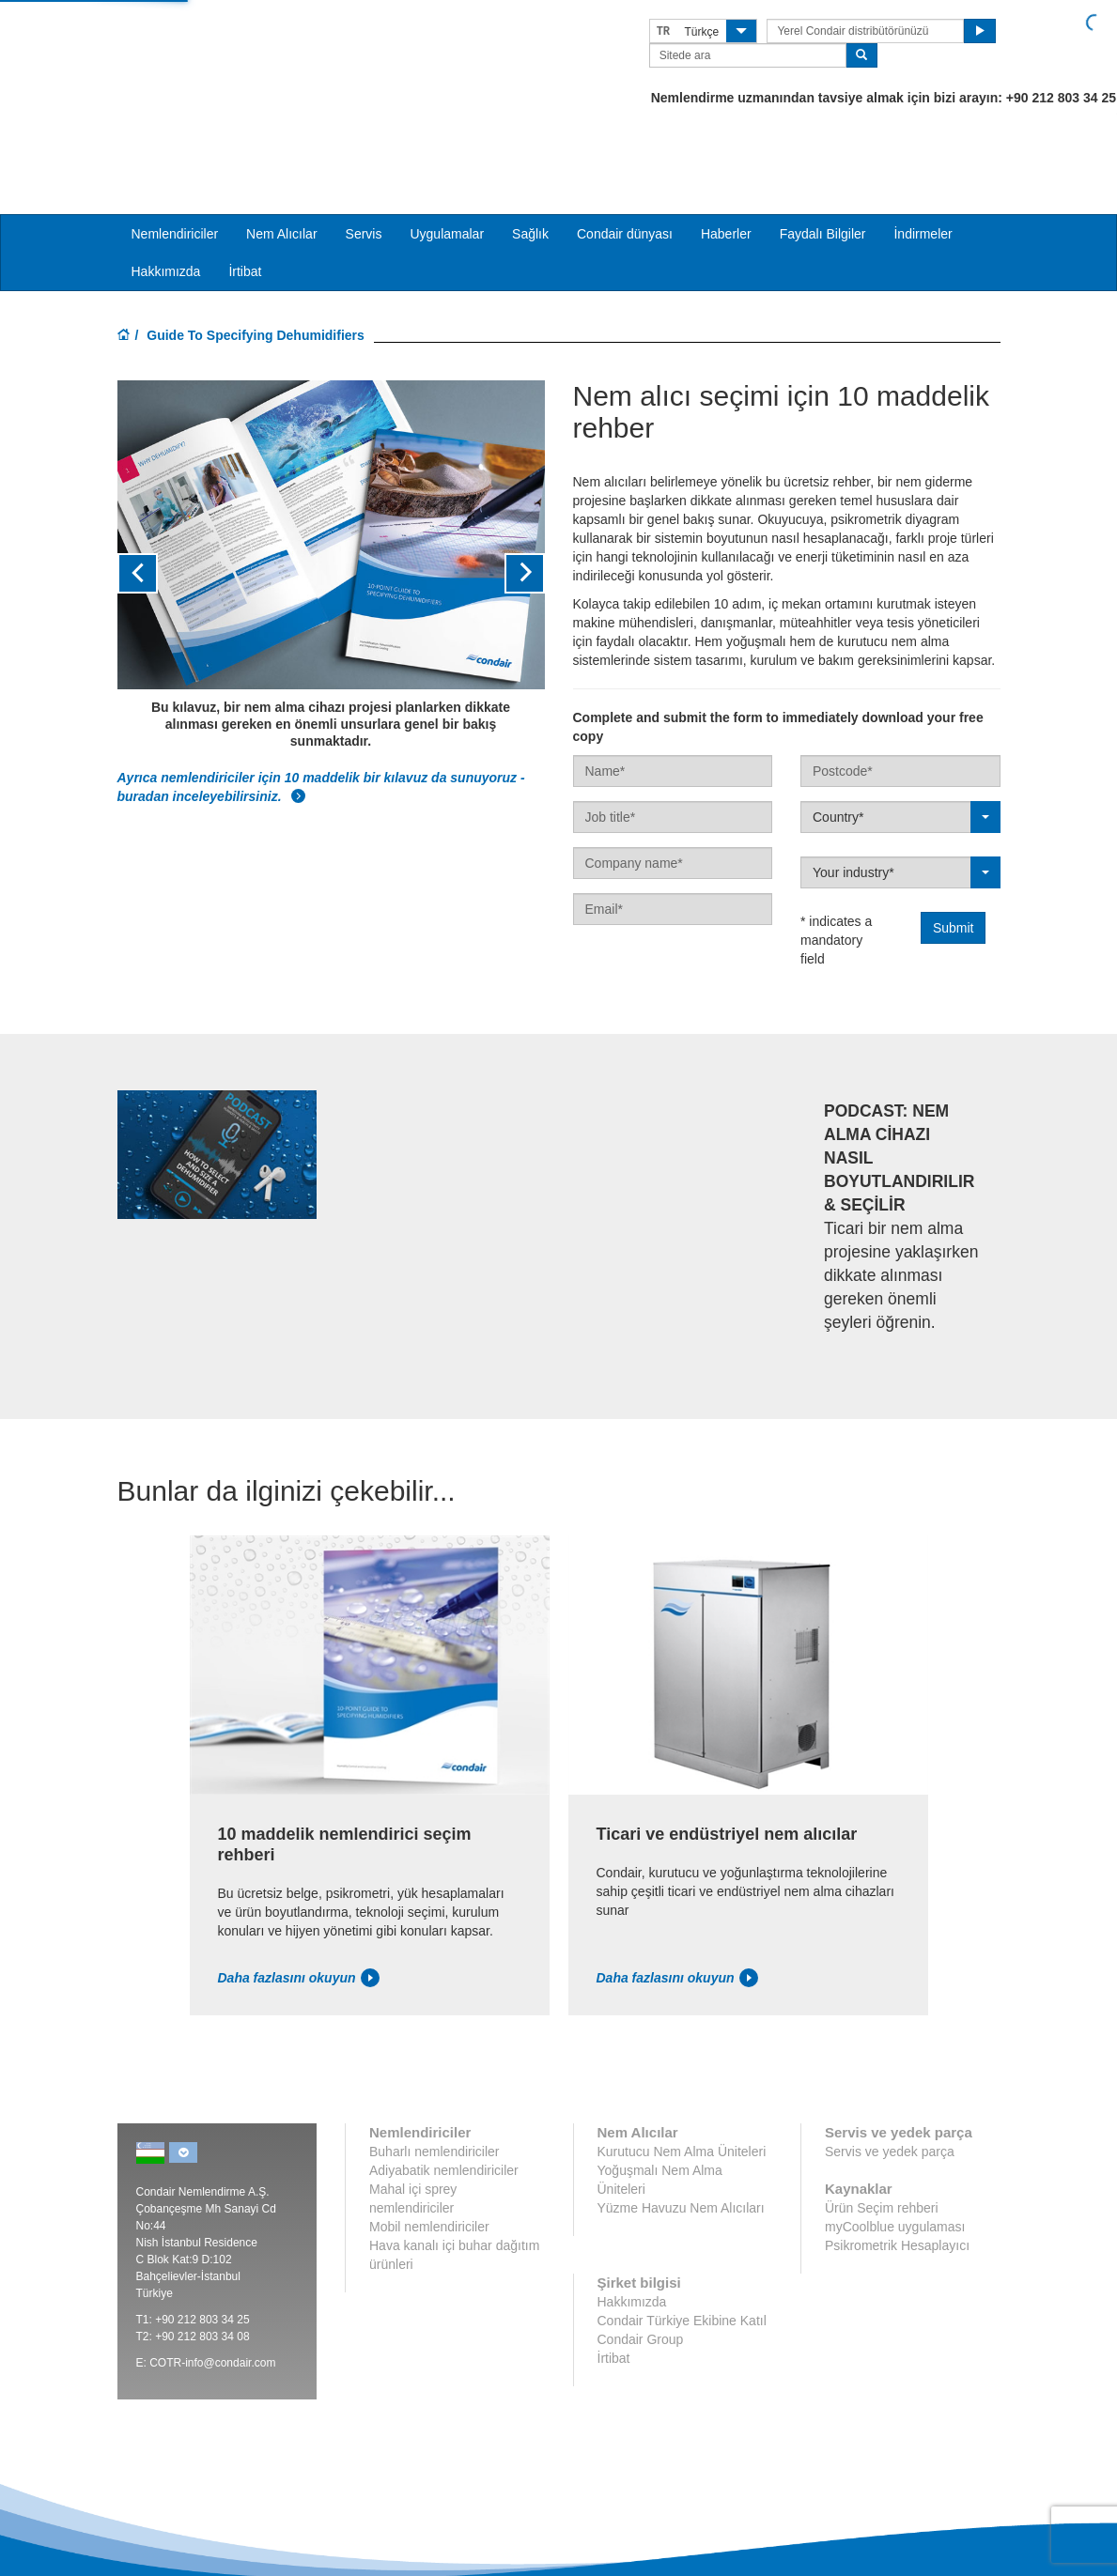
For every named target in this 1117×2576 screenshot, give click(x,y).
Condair (225, 42)
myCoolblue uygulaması (895, 2151)
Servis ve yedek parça (889, 2076)
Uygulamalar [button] (447, 158)
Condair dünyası (625, 158)
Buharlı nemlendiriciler (434, 2076)
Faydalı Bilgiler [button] (823, 158)
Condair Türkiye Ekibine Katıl (682, 2245)
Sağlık (530, 158)
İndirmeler (922, 158)
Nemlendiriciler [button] (175, 158)
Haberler (726, 158)
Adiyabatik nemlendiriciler (444, 2095)
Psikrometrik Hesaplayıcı (897, 2170)
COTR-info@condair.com (212, 2287)
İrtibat (244, 196)
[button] (149, 499)
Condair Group (640, 2264)
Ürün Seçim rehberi (882, 2132)
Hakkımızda (166, 196)
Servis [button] (364, 158)
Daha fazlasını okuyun (299, 1902)
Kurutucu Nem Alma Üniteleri (682, 2076)
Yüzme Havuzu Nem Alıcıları (681, 2132)
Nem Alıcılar (281, 158)
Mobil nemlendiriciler (429, 2151)
